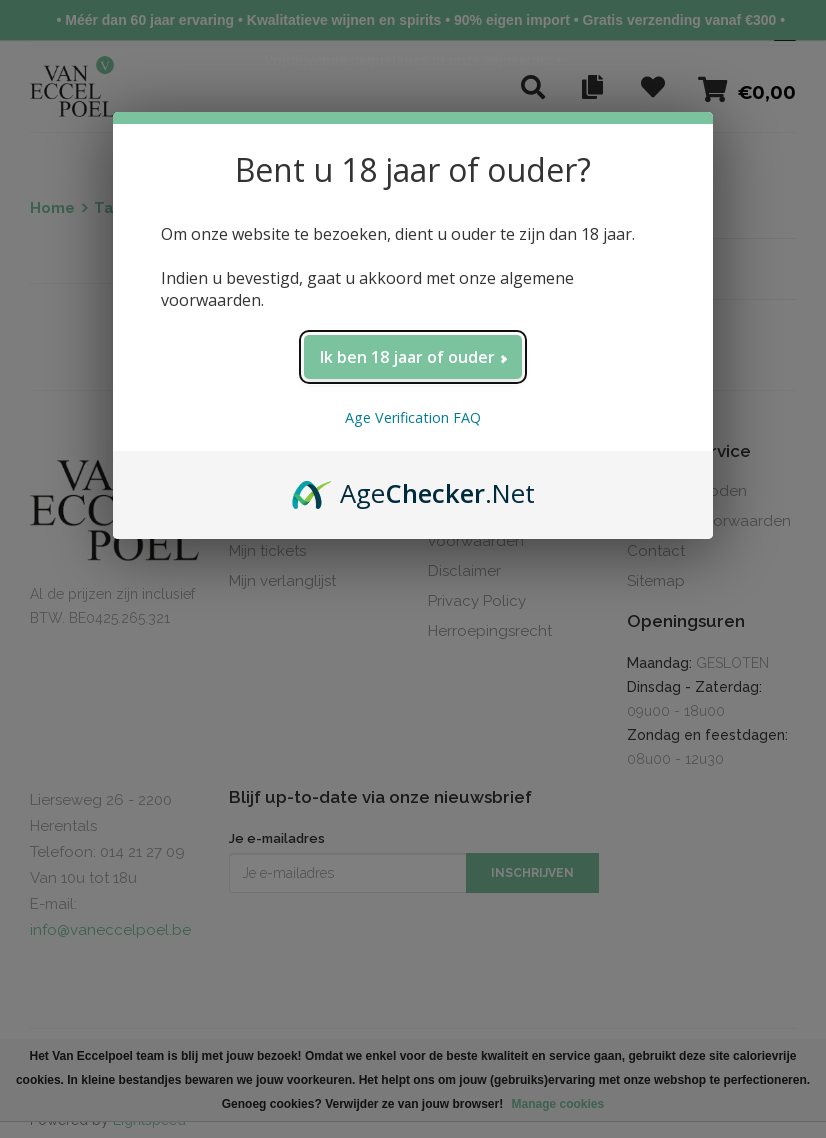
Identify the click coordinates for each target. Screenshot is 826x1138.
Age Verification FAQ (413, 417)
